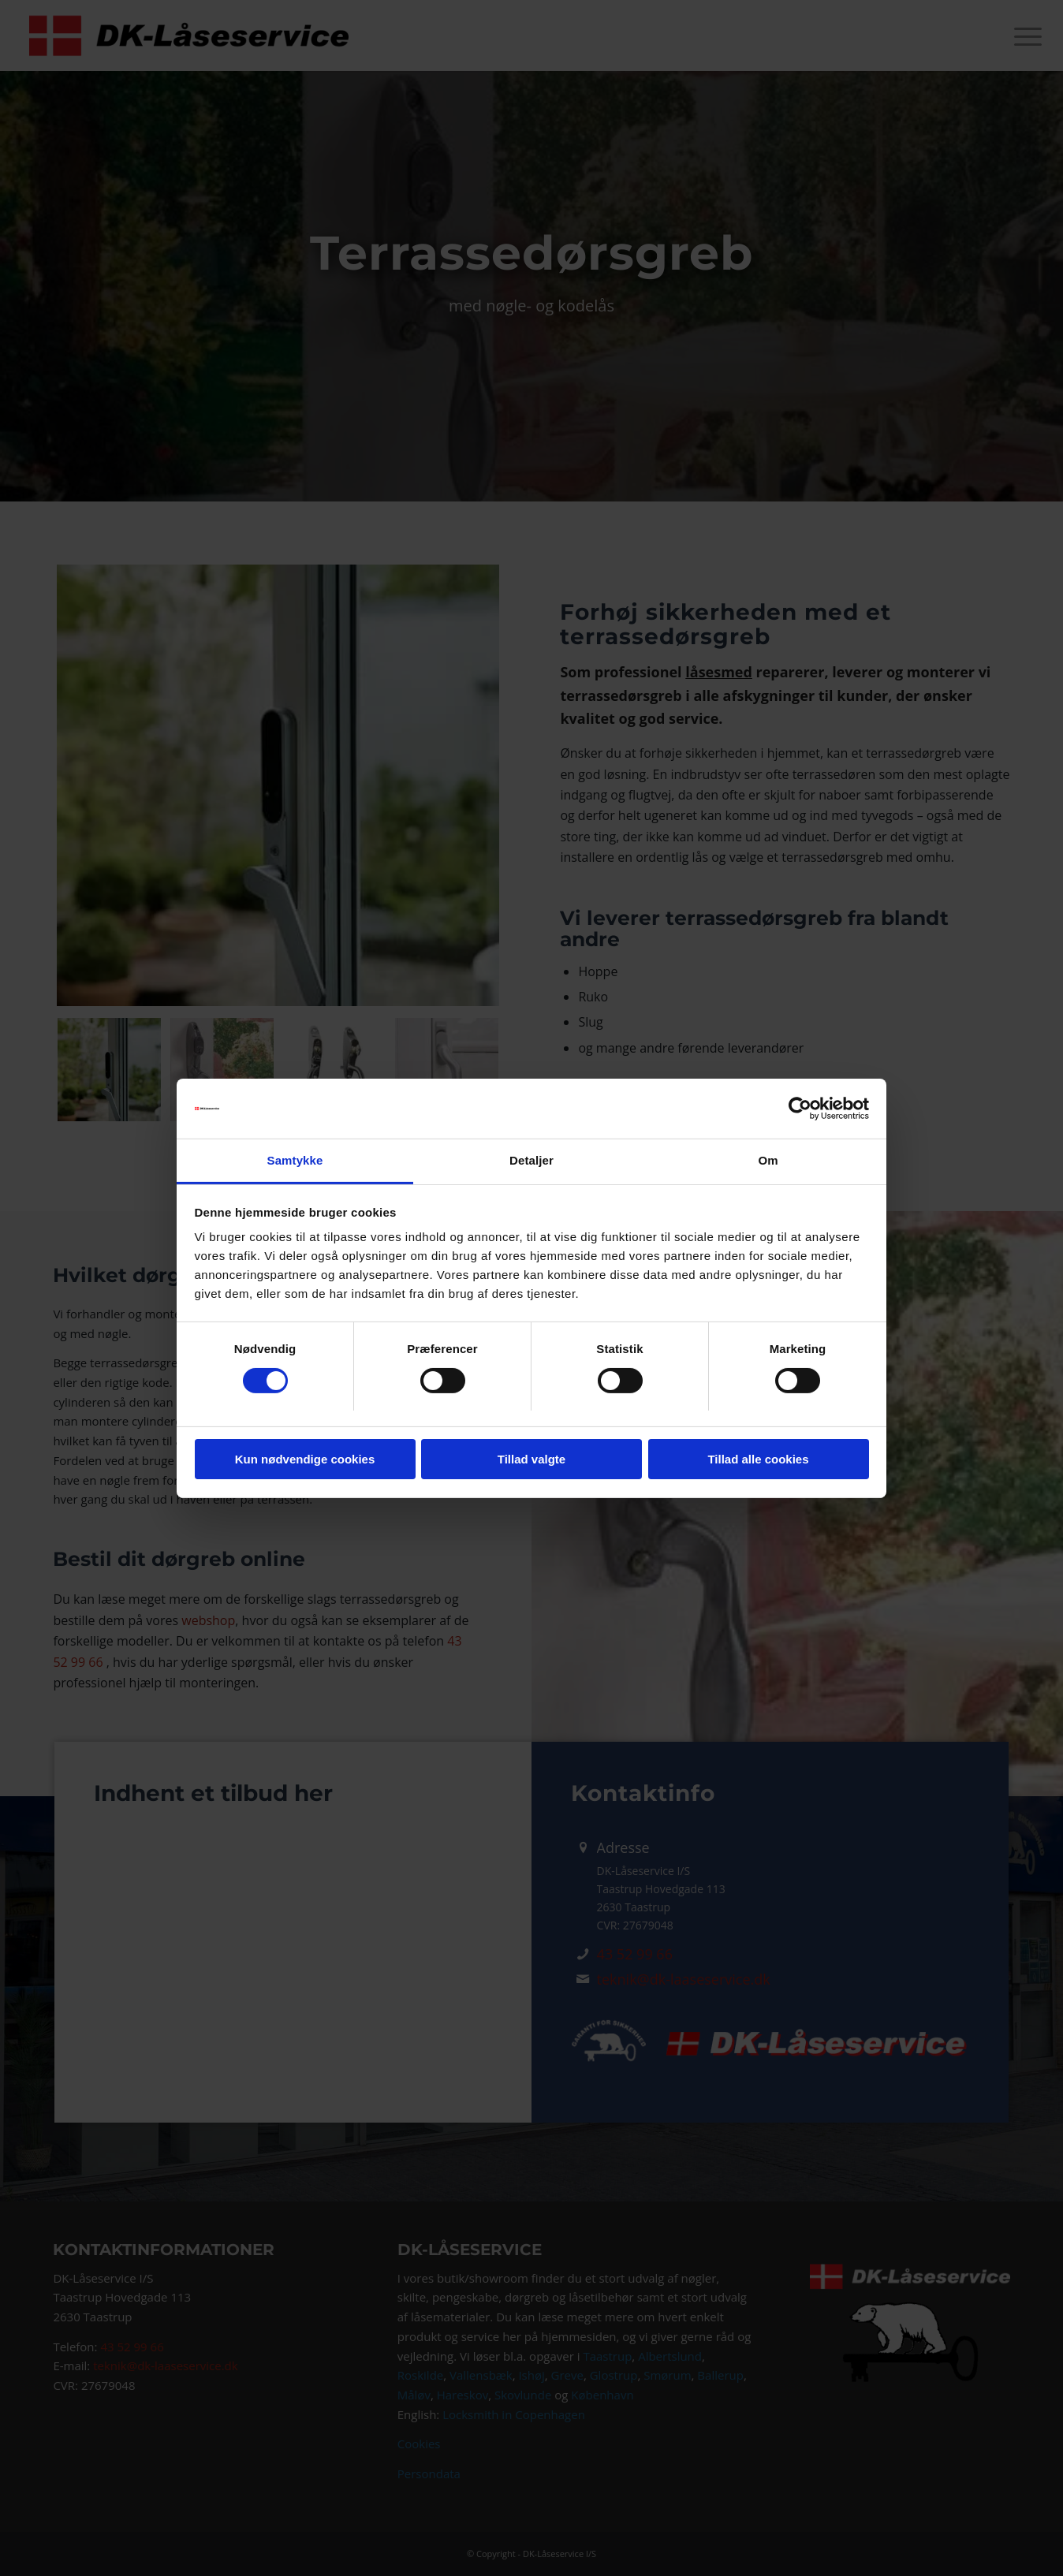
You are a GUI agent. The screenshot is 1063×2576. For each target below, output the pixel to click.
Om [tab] (768, 1160)
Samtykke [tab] (295, 1160)
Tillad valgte (531, 1459)
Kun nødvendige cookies (305, 1459)
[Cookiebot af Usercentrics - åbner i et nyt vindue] (800, 1108)
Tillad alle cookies (757, 1459)
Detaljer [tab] (531, 1160)
